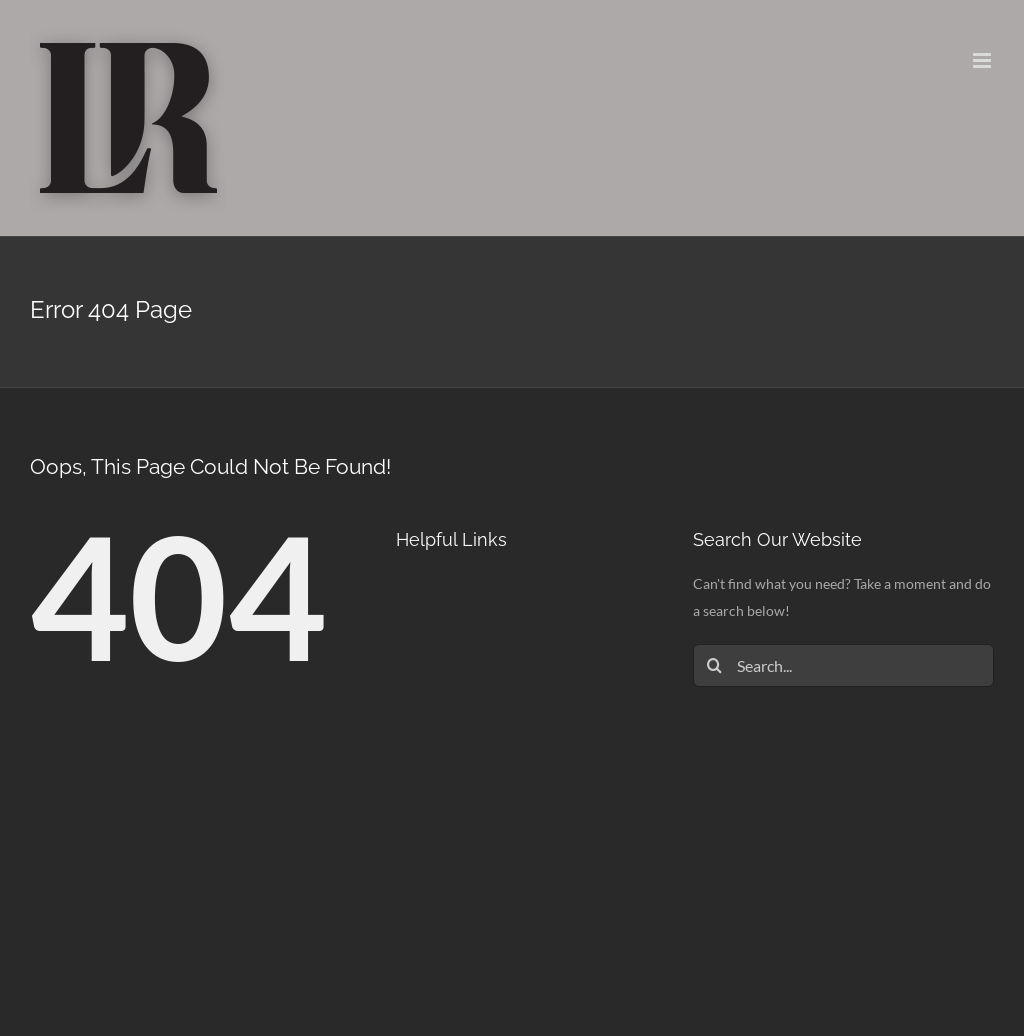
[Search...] (843, 665)
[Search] (714, 665)
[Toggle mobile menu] (983, 60)
